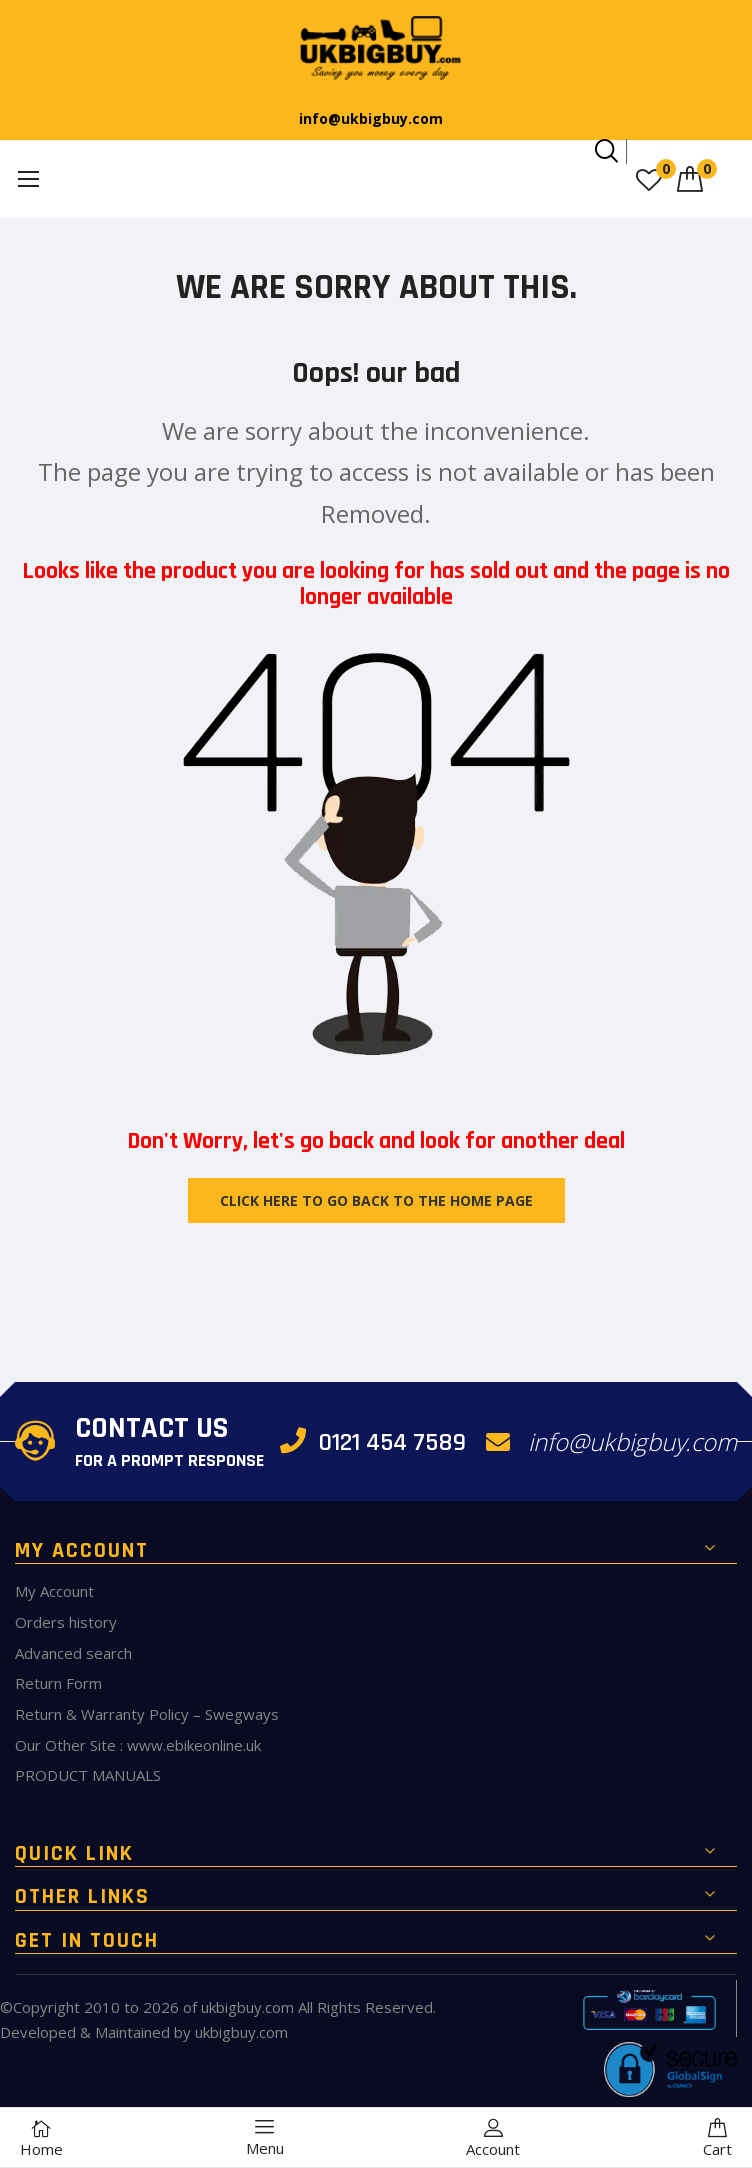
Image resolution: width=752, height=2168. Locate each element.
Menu (265, 2137)
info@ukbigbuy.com (371, 118)
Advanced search (73, 1653)
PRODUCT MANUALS (88, 1775)
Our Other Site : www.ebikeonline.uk (138, 1745)
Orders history (66, 1622)
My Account (54, 1591)
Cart (717, 2138)
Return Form (58, 1683)
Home (41, 2138)
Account (493, 2138)
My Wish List (666, 169)
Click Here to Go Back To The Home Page (376, 1200)
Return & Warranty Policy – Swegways (147, 1714)
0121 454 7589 (373, 1442)
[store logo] (376, 49)
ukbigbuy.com (247, 2007)
